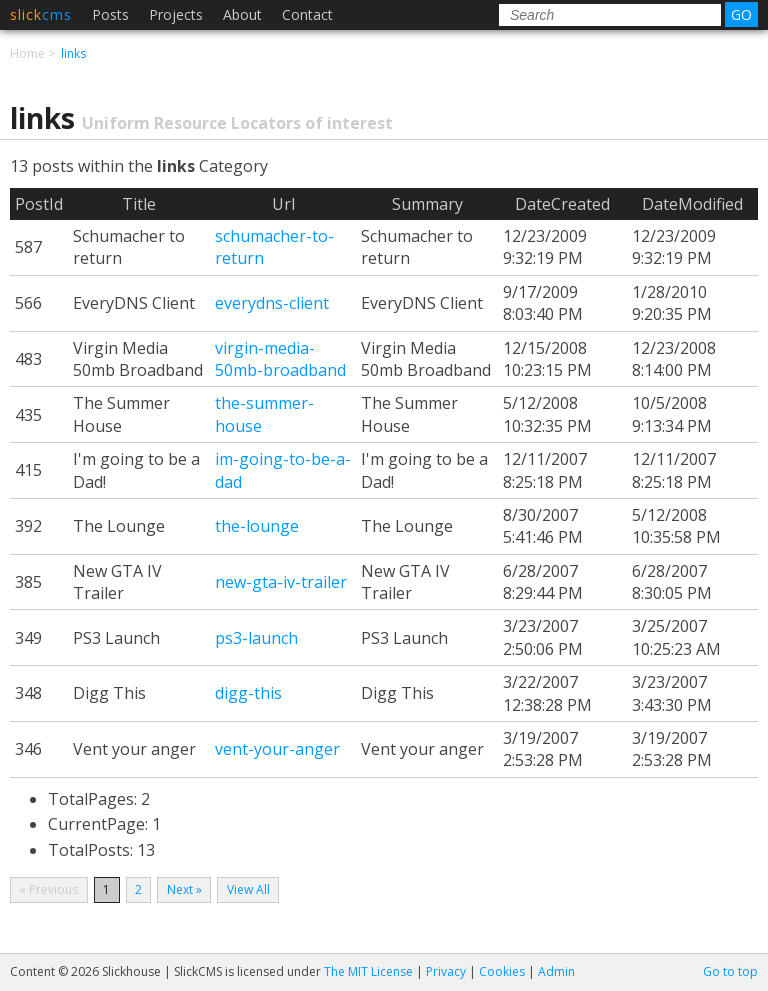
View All (248, 889)
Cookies (502, 971)
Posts (110, 14)
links (73, 53)
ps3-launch (256, 638)
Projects (176, 14)
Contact (307, 14)
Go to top (730, 972)
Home (27, 53)
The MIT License (368, 971)
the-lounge (257, 526)
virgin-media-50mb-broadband (280, 359)
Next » (184, 889)
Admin (556, 971)
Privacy (446, 971)
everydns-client (272, 303)
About (242, 14)
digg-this (248, 693)
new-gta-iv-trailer (281, 582)
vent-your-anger (277, 749)
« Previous (48, 889)
